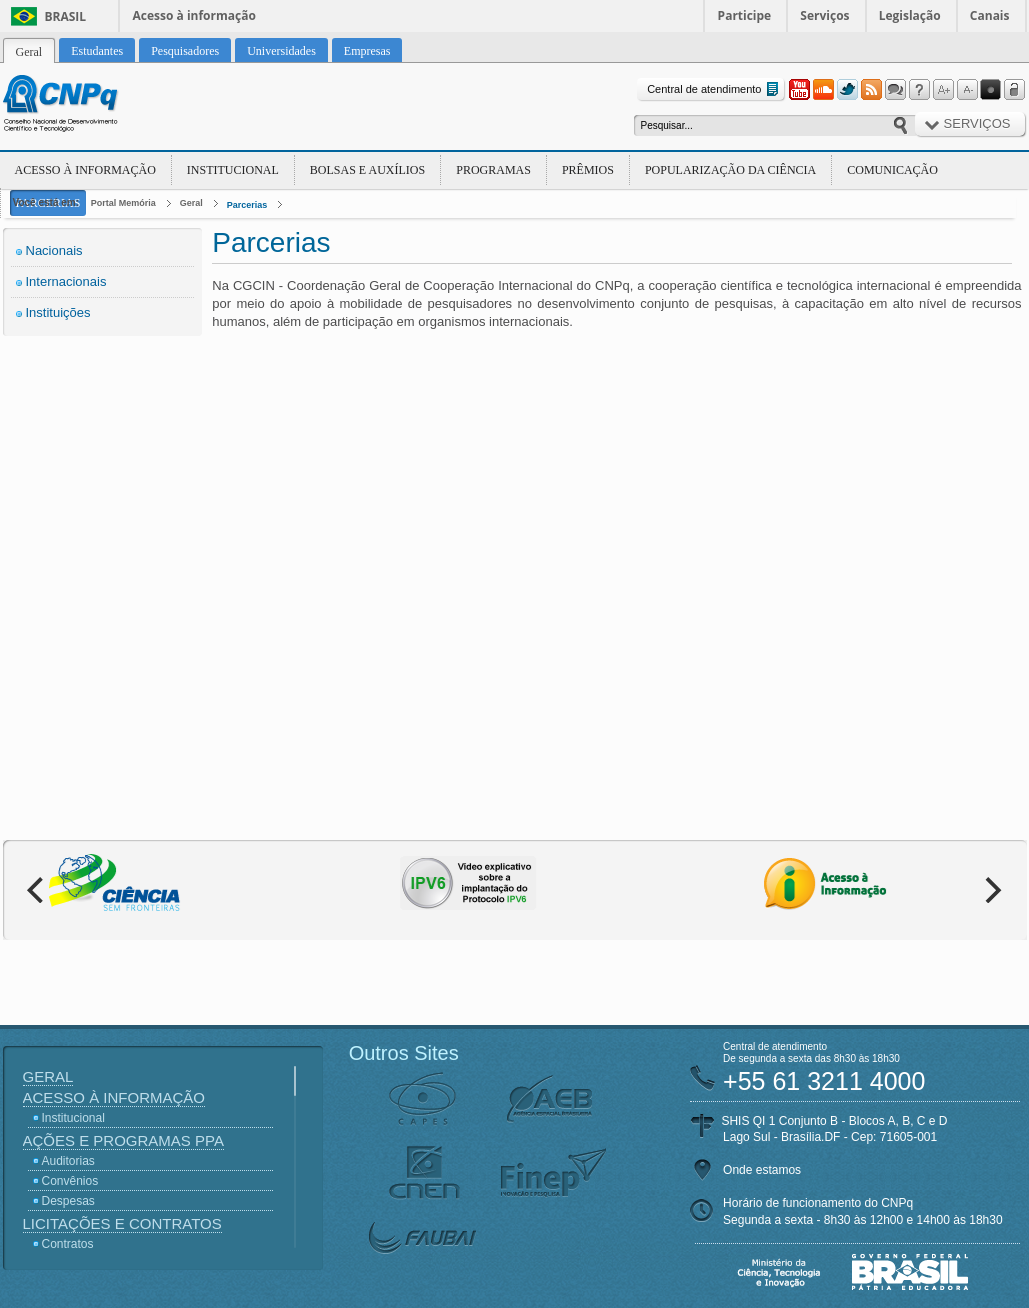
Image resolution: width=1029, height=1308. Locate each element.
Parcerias (247, 205)
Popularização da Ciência (730, 170)
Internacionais (66, 281)
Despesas (68, 1201)
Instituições (58, 312)
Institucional (233, 170)
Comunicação (892, 170)
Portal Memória (123, 203)
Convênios (70, 1181)
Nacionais (54, 250)
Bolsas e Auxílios (367, 170)
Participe (745, 15)
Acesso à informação (194, 15)
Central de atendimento (714, 89)
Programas (493, 170)
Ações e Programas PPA (123, 1140)
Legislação (910, 15)
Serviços (824, 15)
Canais (990, 15)
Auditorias (68, 1161)
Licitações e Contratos (122, 1223)
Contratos (68, 1244)
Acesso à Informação (85, 170)
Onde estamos (762, 1170)
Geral (191, 203)
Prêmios (588, 170)
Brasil (66, 16)
